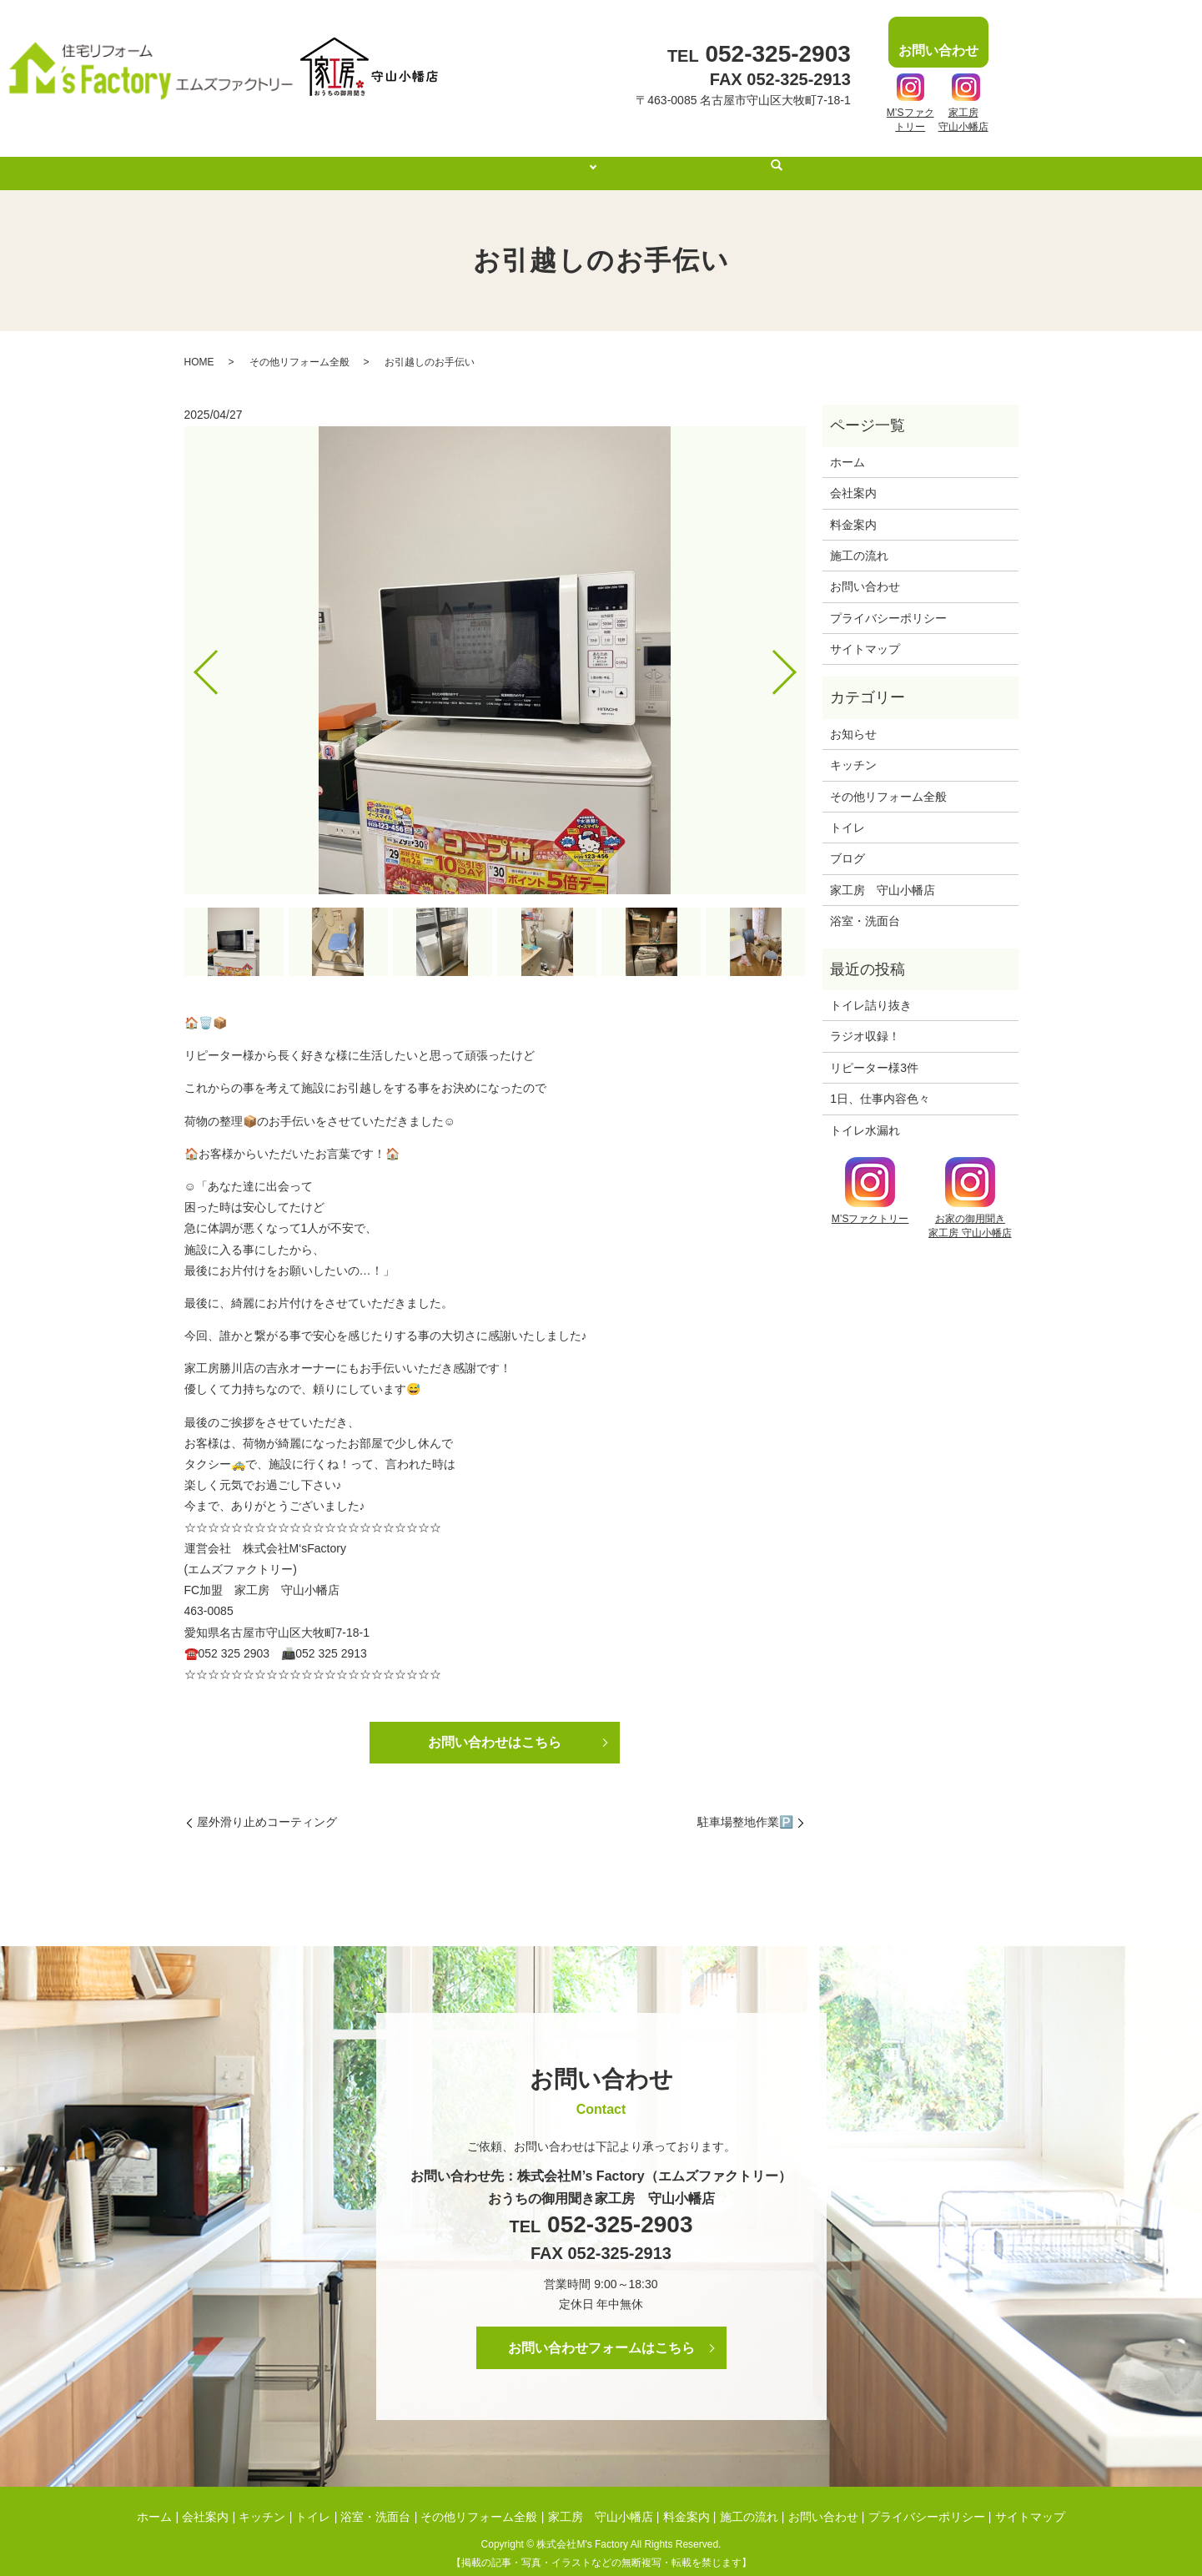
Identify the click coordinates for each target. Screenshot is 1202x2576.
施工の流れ (738, 157)
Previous (191, 650)
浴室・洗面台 (865, 905)
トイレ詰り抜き (871, 989)
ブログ (847, 842)
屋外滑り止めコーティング (267, 1806)
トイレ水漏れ (865, 1114)
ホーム (417, 157)
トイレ (847, 811)
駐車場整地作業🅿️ (745, 1806)
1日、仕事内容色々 (880, 1082)
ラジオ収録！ (865, 1020)
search (800, 158)
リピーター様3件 (874, 1052)
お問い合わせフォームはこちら (601, 2332)
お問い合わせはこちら (494, 1726)
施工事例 (568, 157)
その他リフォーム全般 (299, 346)
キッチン (853, 749)
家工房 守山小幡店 (882, 874)
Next (798, 650)
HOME (199, 346)
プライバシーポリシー (888, 602)
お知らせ (853, 718)
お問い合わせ (865, 570)
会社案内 (489, 157)
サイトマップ (865, 633)
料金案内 (654, 157)
